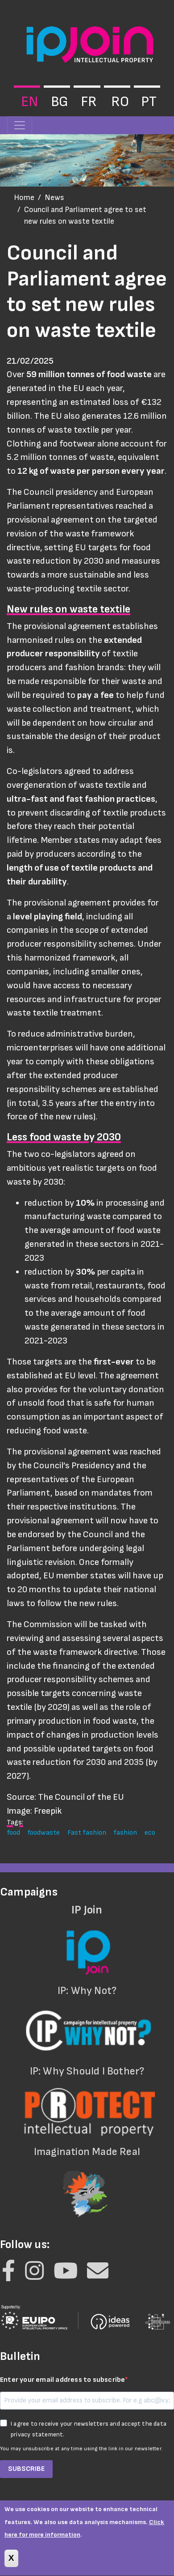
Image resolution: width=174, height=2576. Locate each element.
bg (59, 102)
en (29, 102)
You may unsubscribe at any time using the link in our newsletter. (81, 2448)
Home (24, 197)
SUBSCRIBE (26, 2469)
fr (89, 102)
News (54, 197)
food (13, 1832)
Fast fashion (86, 1832)
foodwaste (43, 1832)
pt (149, 102)
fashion (125, 1832)
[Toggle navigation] (19, 125)
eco (150, 1832)
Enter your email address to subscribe (62, 2380)
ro (120, 102)
